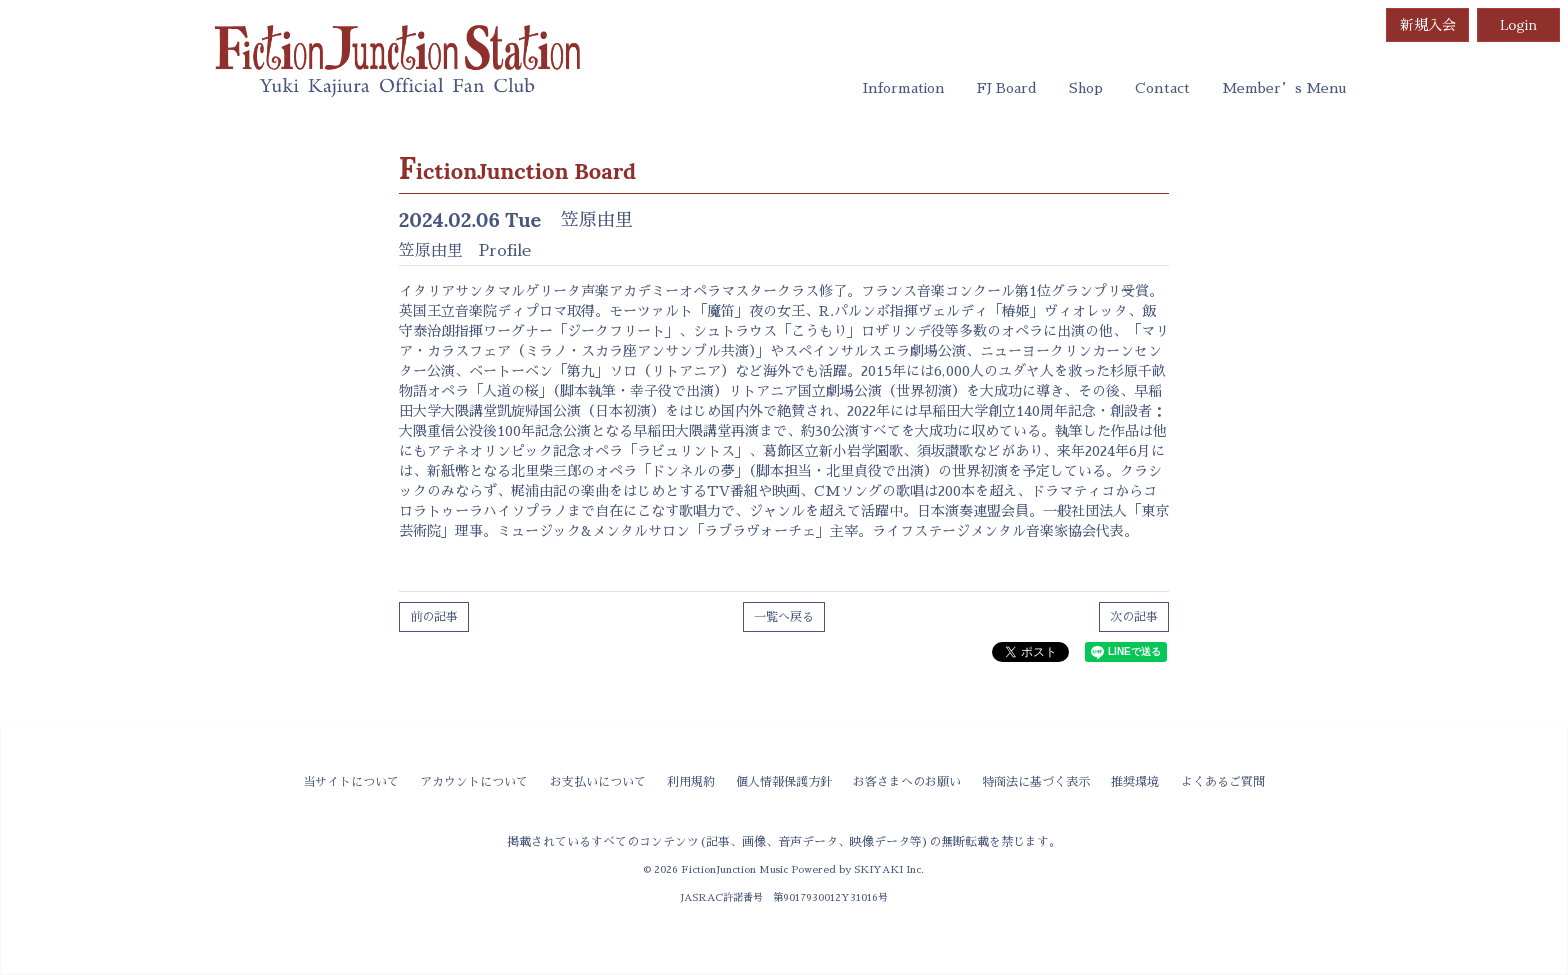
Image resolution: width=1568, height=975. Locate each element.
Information (904, 88)
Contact (1162, 88)
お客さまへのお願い (907, 782)
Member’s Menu (1284, 88)
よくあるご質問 (1223, 782)
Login (1518, 25)
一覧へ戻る (784, 617)
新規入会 (1428, 25)
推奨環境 (1135, 782)
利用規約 (691, 782)
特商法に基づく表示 (1036, 782)
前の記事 (434, 617)
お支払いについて (598, 782)
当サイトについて (351, 782)
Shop (1086, 88)
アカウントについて (474, 782)
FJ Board (1007, 88)
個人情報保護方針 (784, 782)
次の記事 (1134, 617)
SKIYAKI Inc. (889, 869)
